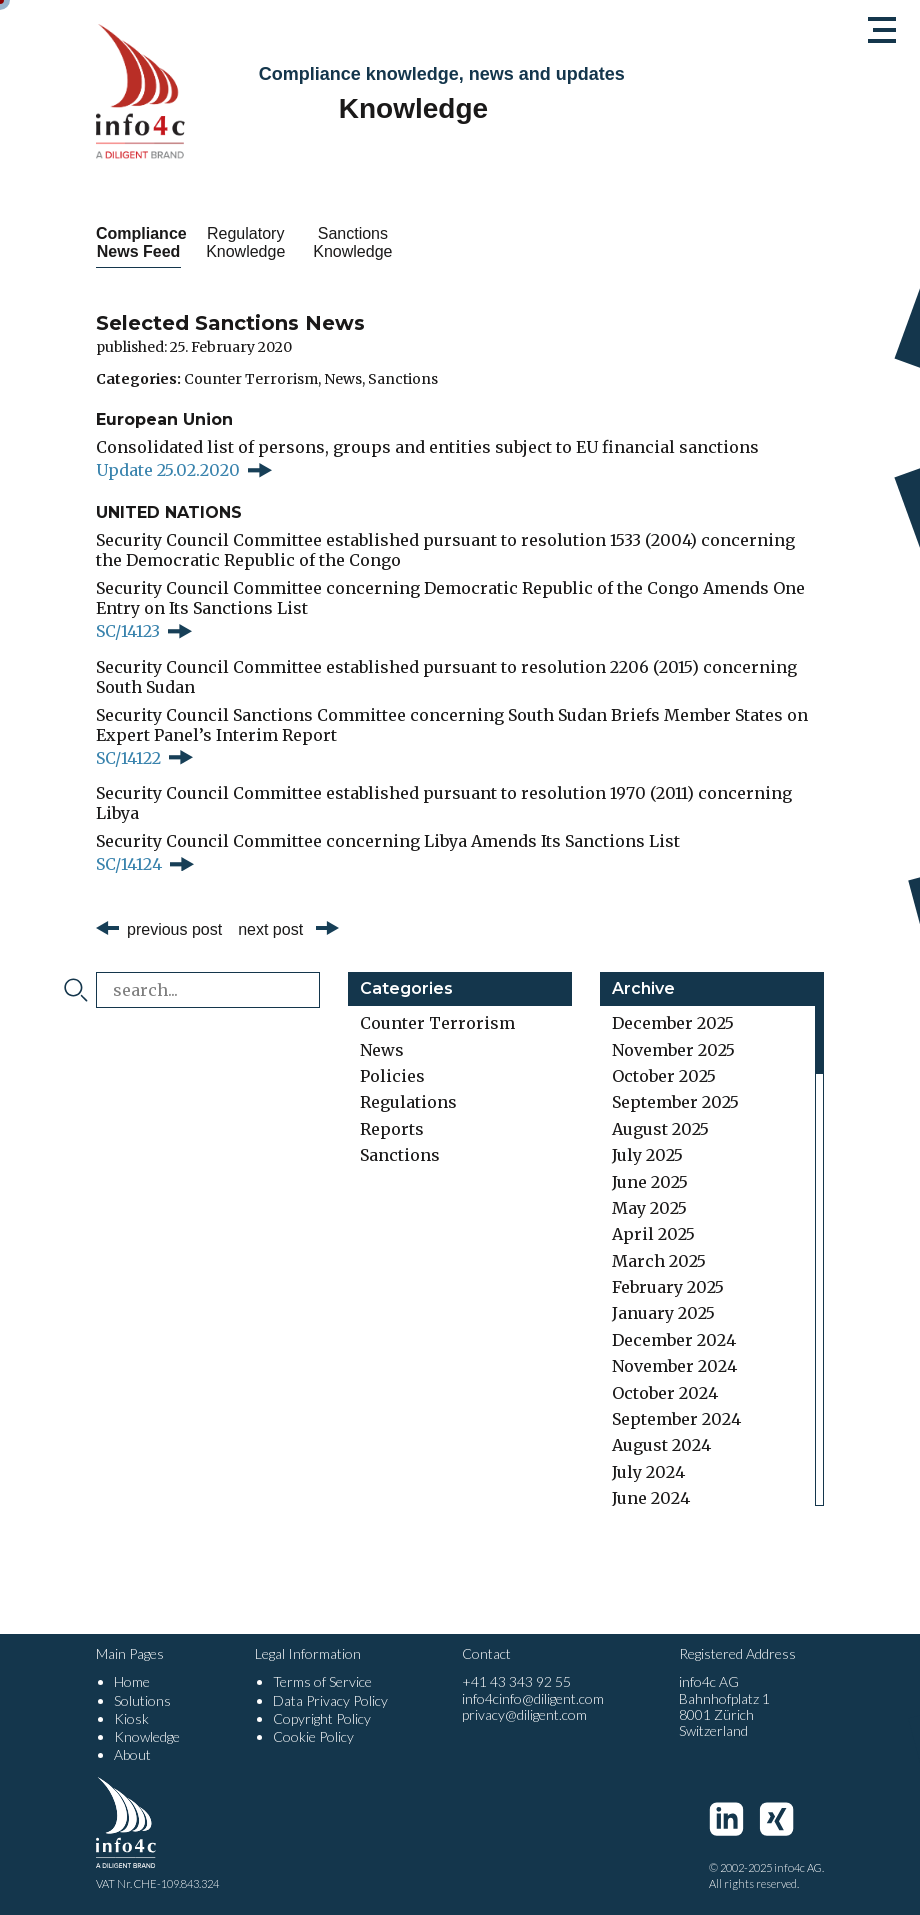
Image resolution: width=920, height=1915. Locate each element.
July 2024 (648, 1472)
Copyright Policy (322, 1718)
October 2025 (664, 1076)
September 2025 (675, 1102)
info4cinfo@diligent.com (533, 1698)
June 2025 (650, 1182)
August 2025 (660, 1129)
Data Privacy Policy (330, 1700)
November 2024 (674, 1366)
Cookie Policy (313, 1736)
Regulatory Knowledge (309, 242)
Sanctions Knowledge (459, 242)
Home (132, 1681)
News (343, 379)
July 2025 (647, 1155)
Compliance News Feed (160, 242)
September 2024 (676, 1419)
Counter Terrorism (251, 379)
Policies (392, 1076)
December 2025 (673, 1023)
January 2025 (663, 1313)
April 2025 (653, 1234)
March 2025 (659, 1261)
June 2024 (651, 1498)
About (132, 1754)
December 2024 (674, 1340)
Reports (392, 1129)
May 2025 (649, 1208)
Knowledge (147, 1736)
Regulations (408, 1102)
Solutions (142, 1700)
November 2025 (673, 1050)
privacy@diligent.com (524, 1714)
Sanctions (403, 379)
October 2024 (665, 1393)
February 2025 (668, 1287)
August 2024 (661, 1445)
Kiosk (131, 1718)
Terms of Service (322, 1681)
